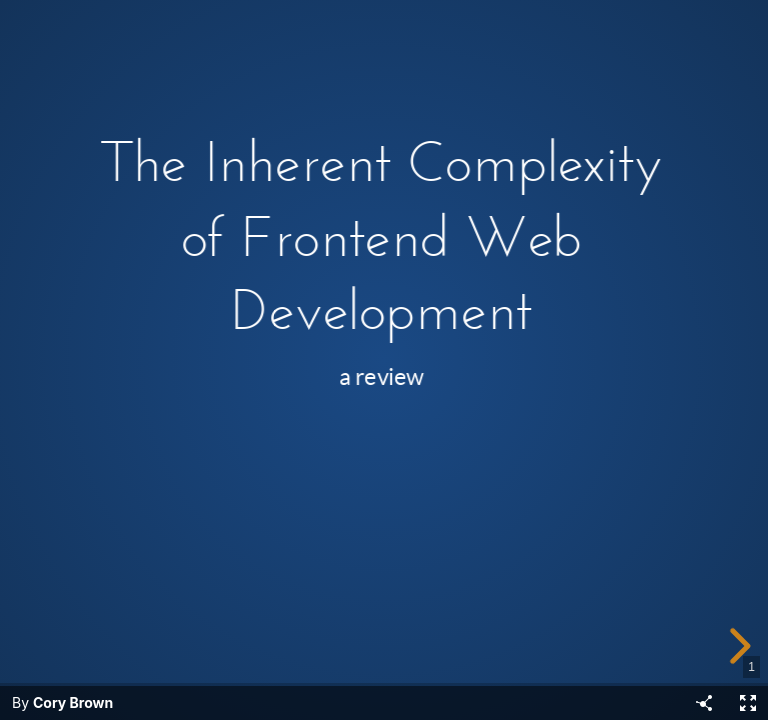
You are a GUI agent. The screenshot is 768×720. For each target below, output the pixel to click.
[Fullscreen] (748, 703)
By (62, 702)
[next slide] (737, 646)
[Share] (704, 703)
